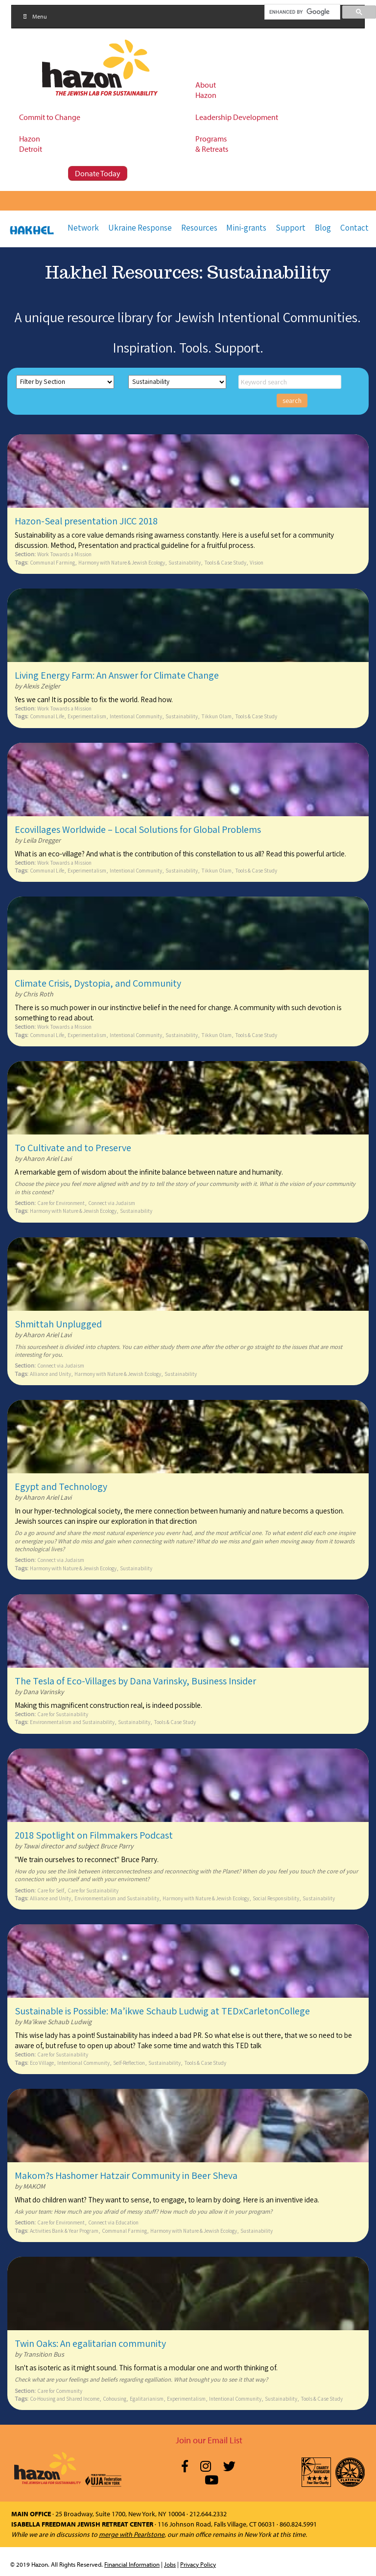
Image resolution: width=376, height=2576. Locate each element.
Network (83, 227)
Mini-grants (246, 227)
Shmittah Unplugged (58, 1324)
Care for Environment (61, 1202)
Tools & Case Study (225, 562)
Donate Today (97, 173)
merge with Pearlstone (131, 2534)
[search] (301, 12)
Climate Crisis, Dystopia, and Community (98, 983)
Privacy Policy (198, 2564)
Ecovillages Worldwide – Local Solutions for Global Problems (138, 829)
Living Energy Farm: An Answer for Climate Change (117, 675)
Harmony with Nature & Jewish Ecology (121, 562)
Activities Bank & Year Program (64, 2230)
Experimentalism (87, 716)
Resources (199, 227)
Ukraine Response (140, 227)
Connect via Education (113, 2222)
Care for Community (59, 2390)
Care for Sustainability (62, 1714)
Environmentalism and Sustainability (72, 1721)
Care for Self (50, 1890)
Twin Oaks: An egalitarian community (90, 2343)
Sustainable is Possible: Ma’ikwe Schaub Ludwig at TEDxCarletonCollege (162, 2011)
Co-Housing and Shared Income (64, 2398)
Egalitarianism (147, 2398)
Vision (256, 562)
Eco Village (42, 2062)
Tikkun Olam (216, 716)
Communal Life (47, 716)
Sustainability (184, 562)
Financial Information (132, 2564)
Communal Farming (52, 562)
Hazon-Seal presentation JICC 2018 (86, 521)
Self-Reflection (129, 2062)
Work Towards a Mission (64, 554)
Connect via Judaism (111, 1202)
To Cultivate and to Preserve (73, 1147)
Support (291, 227)
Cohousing (114, 2398)
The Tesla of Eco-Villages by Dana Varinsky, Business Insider (135, 1681)
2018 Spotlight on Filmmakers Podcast (94, 1835)
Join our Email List (209, 2440)
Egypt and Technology (61, 1486)
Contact (354, 227)
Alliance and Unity (50, 1373)
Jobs (170, 2564)
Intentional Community (136, 716)
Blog (323, 227)
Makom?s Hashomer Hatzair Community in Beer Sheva (126, 2175)
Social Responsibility (276, 1898)
